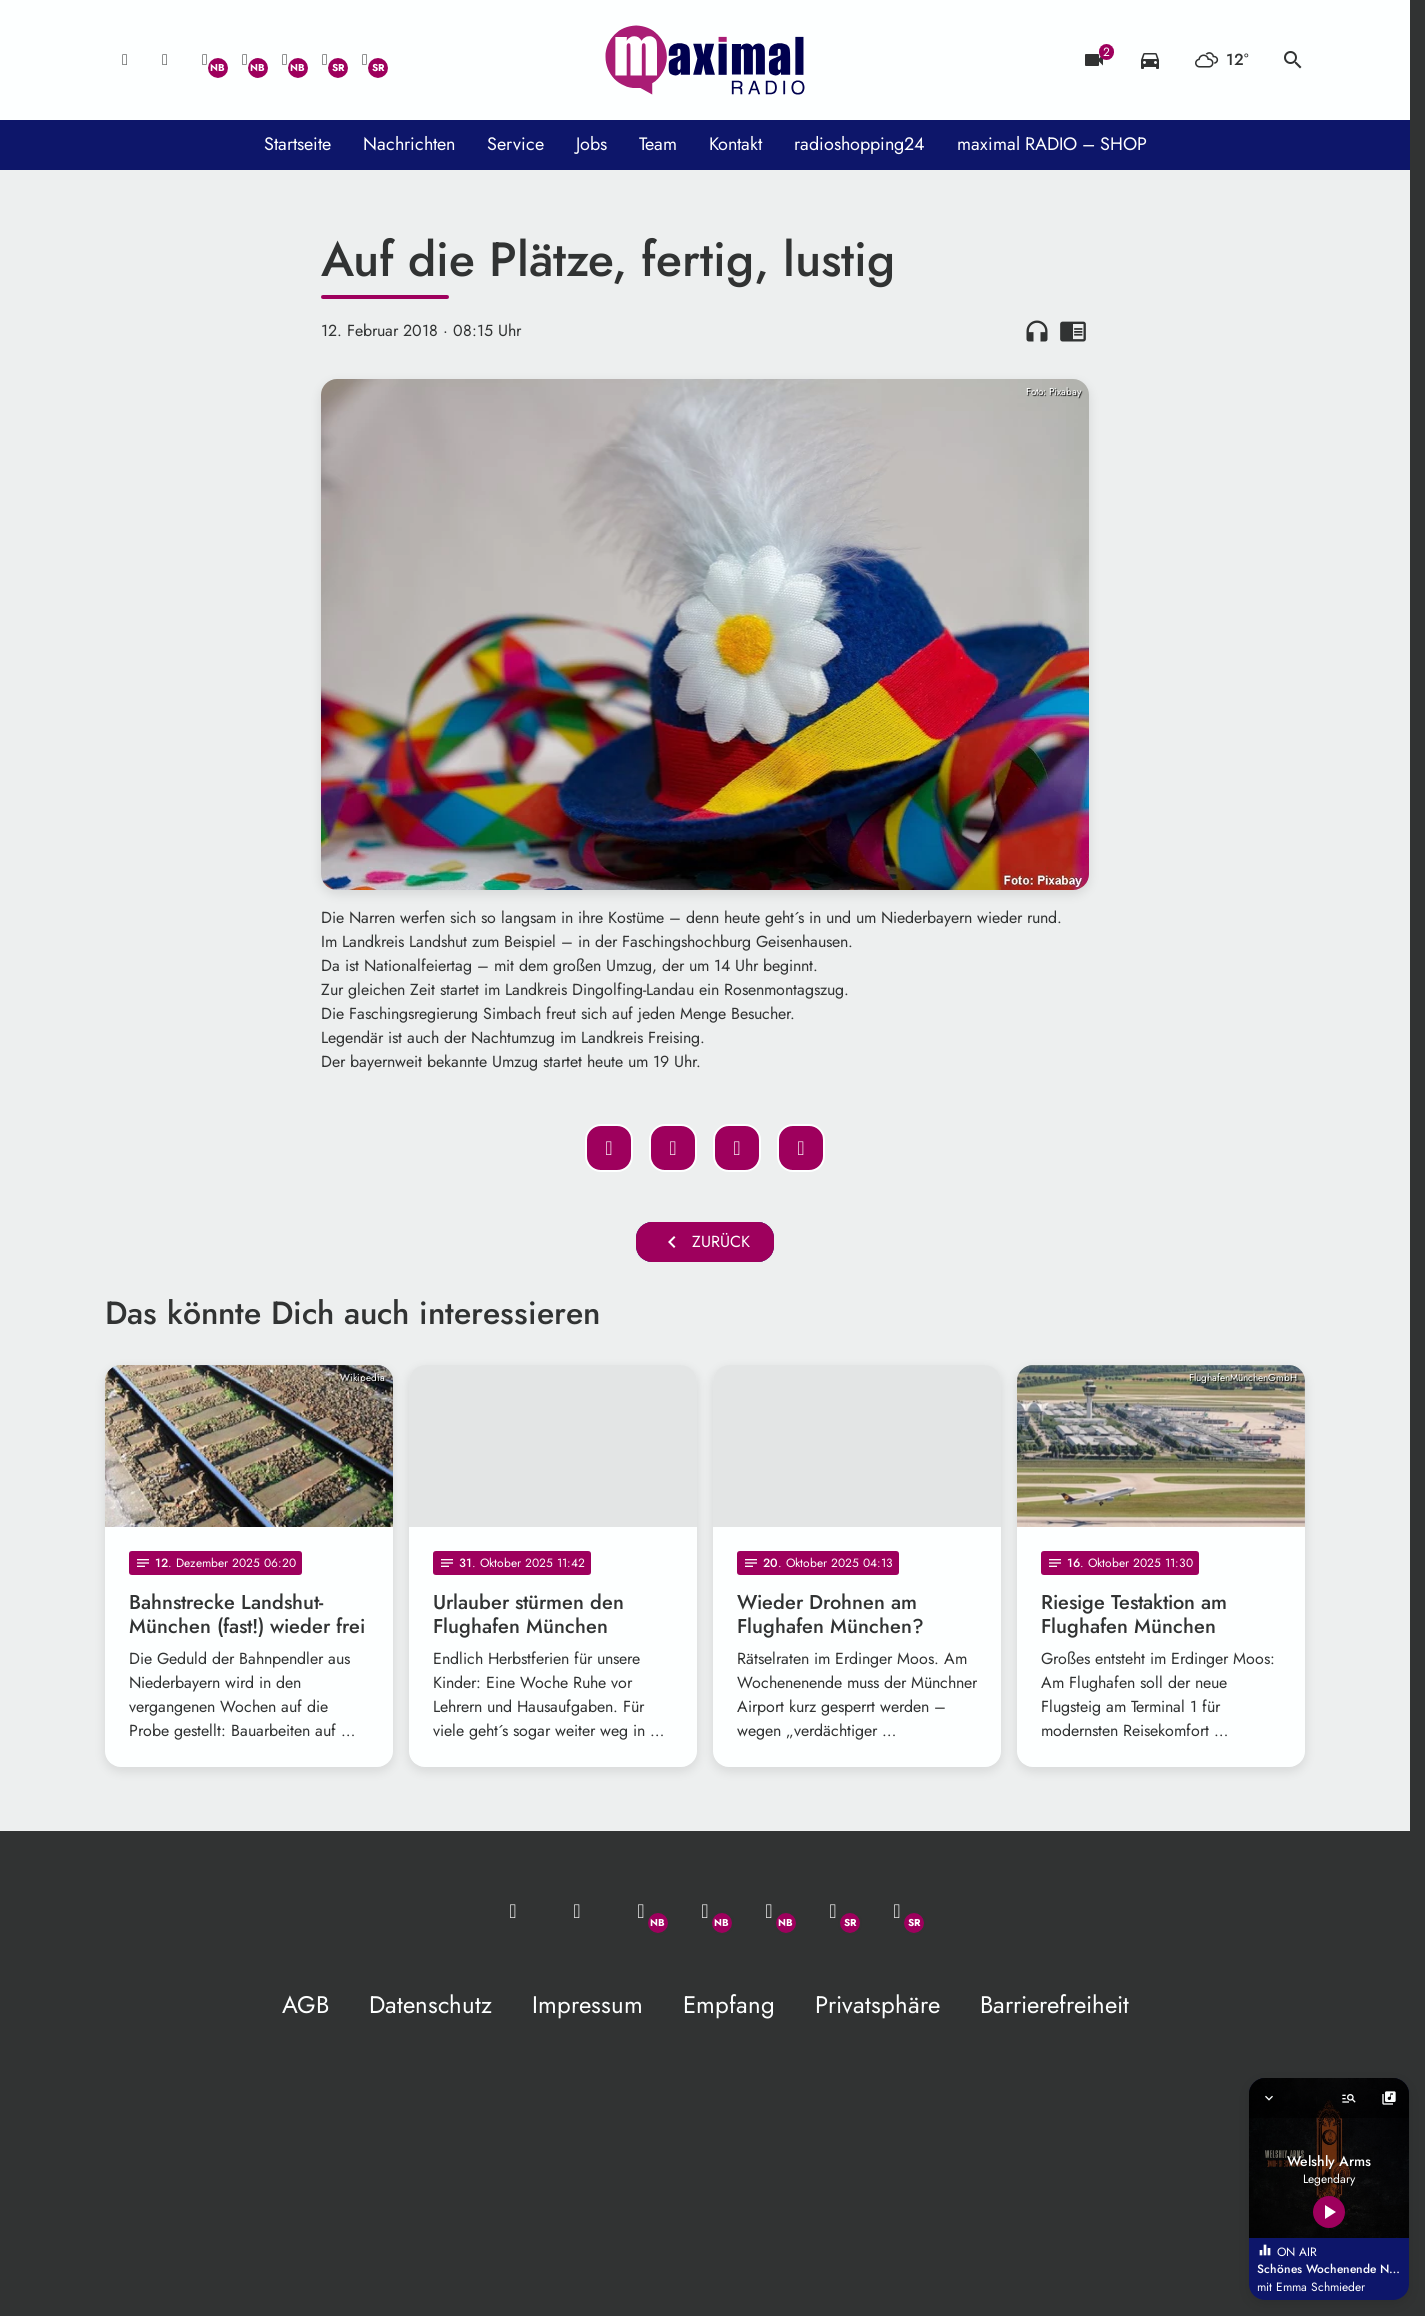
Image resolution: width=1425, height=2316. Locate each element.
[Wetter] (1221, 60)
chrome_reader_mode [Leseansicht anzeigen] (1073, 331)
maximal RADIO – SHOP (1052, 144)
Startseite (297, 144)
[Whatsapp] (205, 60)
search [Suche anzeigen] (1293, 60)
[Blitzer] (1094, 60)
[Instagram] (285, 60)
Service (515, 144)
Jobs (591, 144)
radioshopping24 (859, 144)
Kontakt (735, 144)
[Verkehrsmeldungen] (1150, 60)
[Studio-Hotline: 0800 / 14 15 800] (165, 60)
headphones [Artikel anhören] (1037, 331)
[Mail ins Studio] (125, 60)
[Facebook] (245, 60)
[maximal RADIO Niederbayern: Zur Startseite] (705, 60)
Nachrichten (409, 144)
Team (658, 144)
